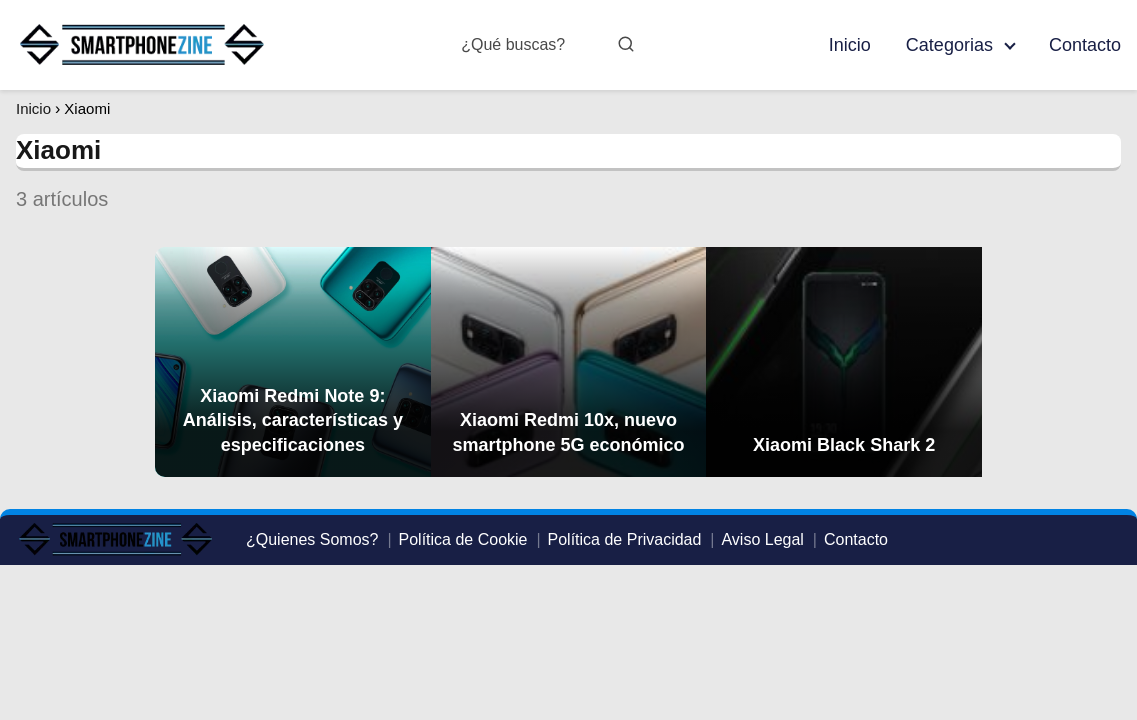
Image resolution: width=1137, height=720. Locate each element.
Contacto (1085, 45)
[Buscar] (626, 44)
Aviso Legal (762, 539)
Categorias (949, 45)
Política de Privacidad (625, 539)
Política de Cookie (463, 539)
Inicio (850, 45)
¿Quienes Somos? (312, 539)
